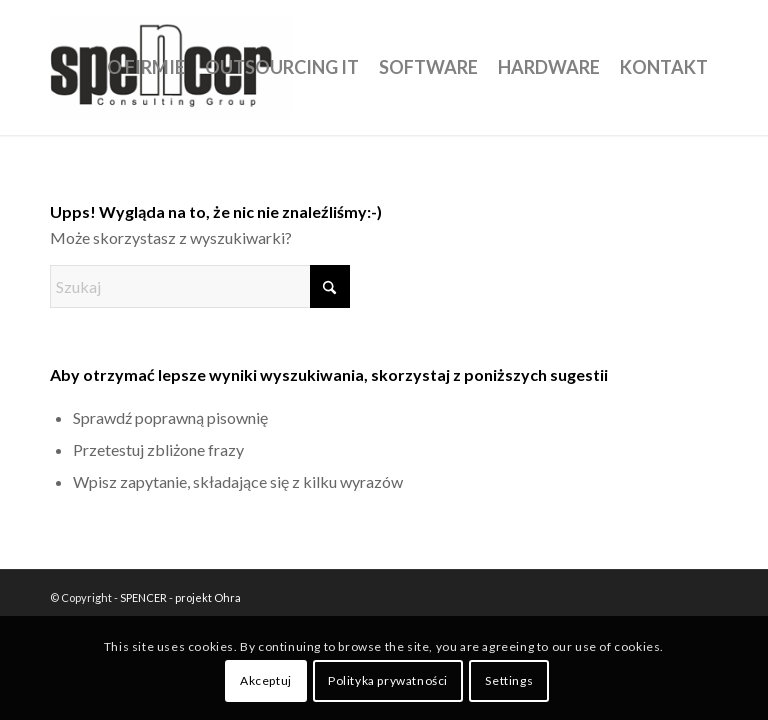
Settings (509, 680)
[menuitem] (146, 67)
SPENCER (143, 597)
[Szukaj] (200, 286)
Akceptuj (266, 680)
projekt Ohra (208, 597)
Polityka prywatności (388, 680)
